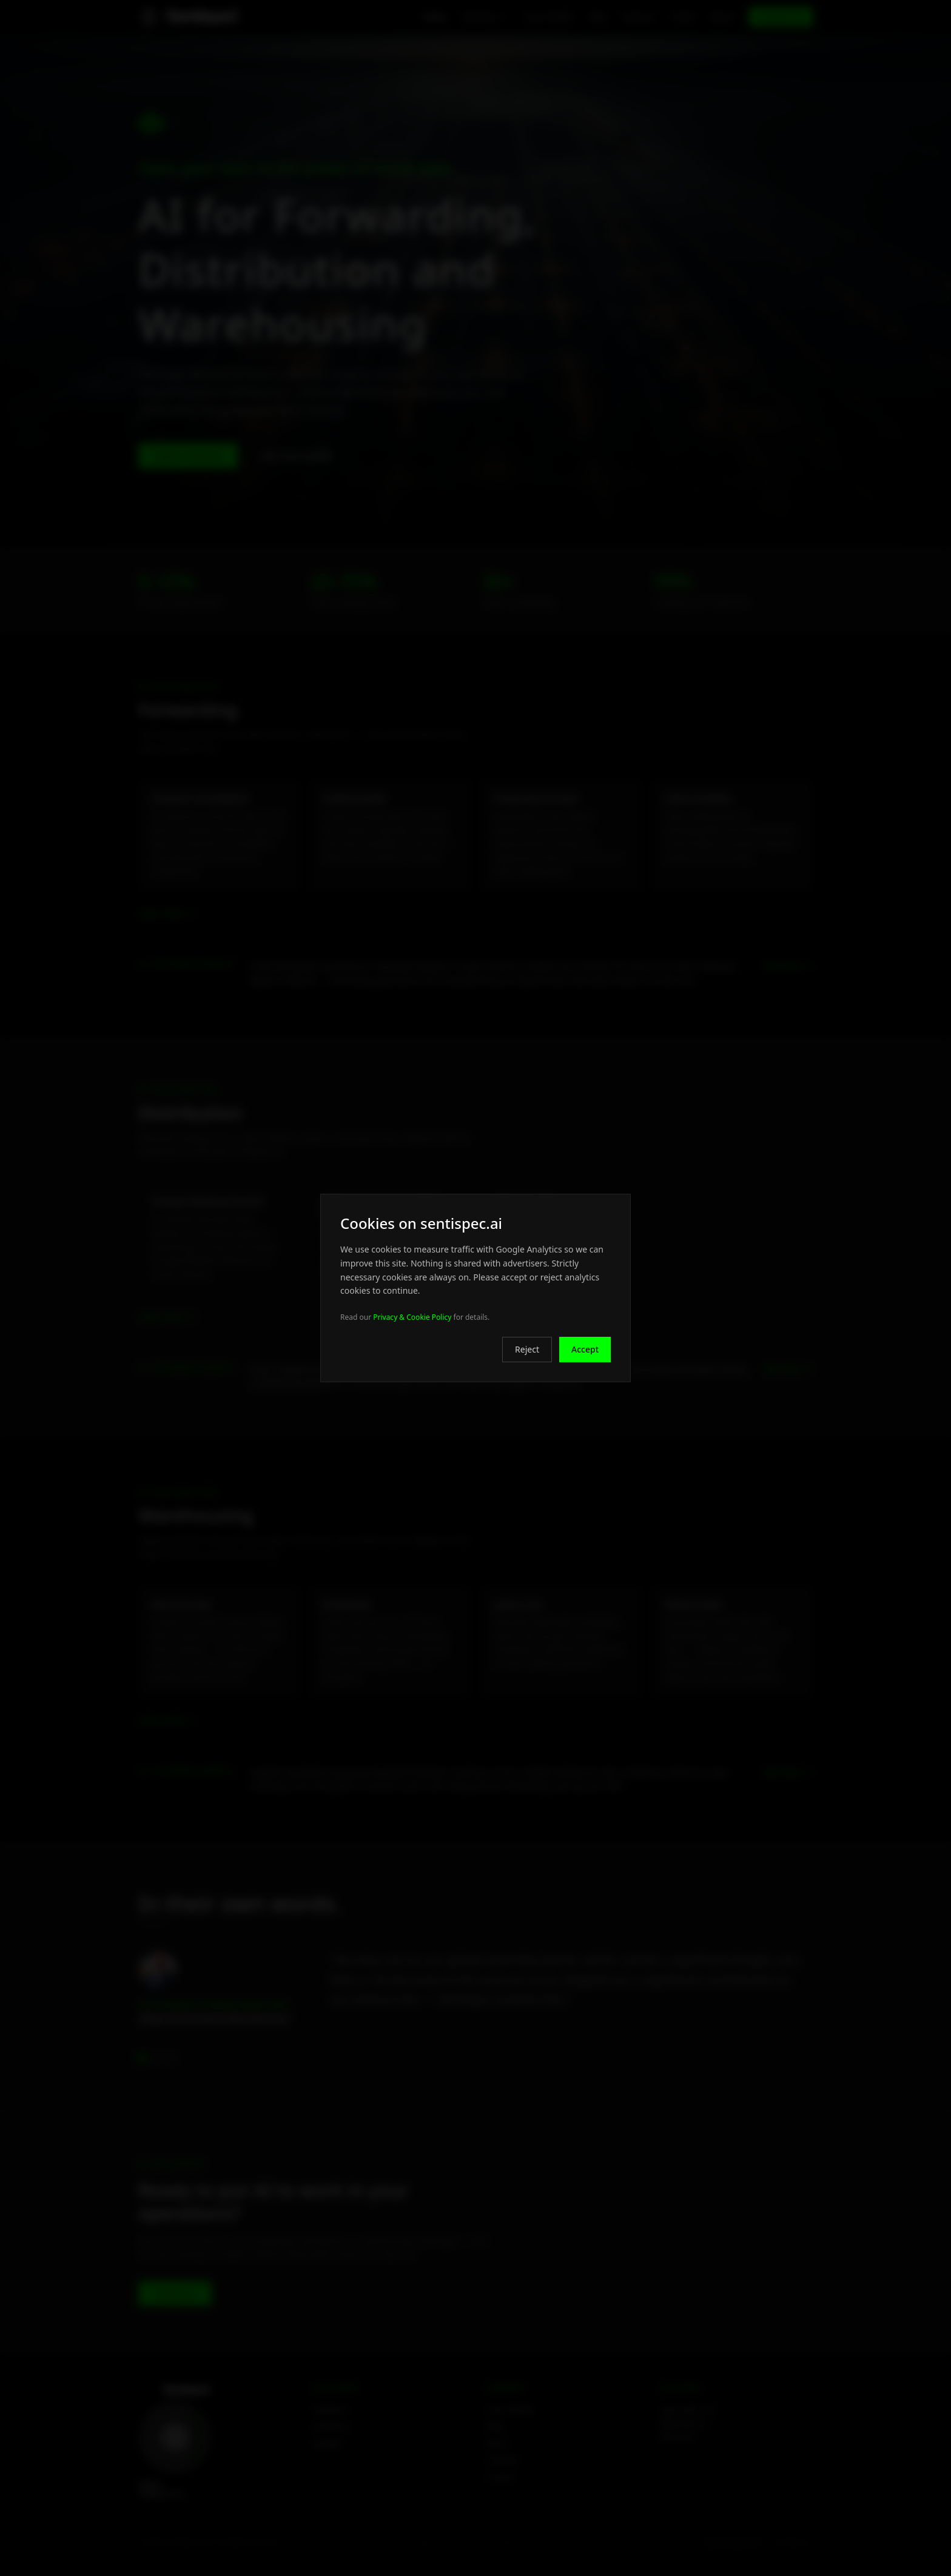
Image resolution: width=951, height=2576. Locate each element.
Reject (527, 1349)
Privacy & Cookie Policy (412, 1317)
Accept (585, 1349)
